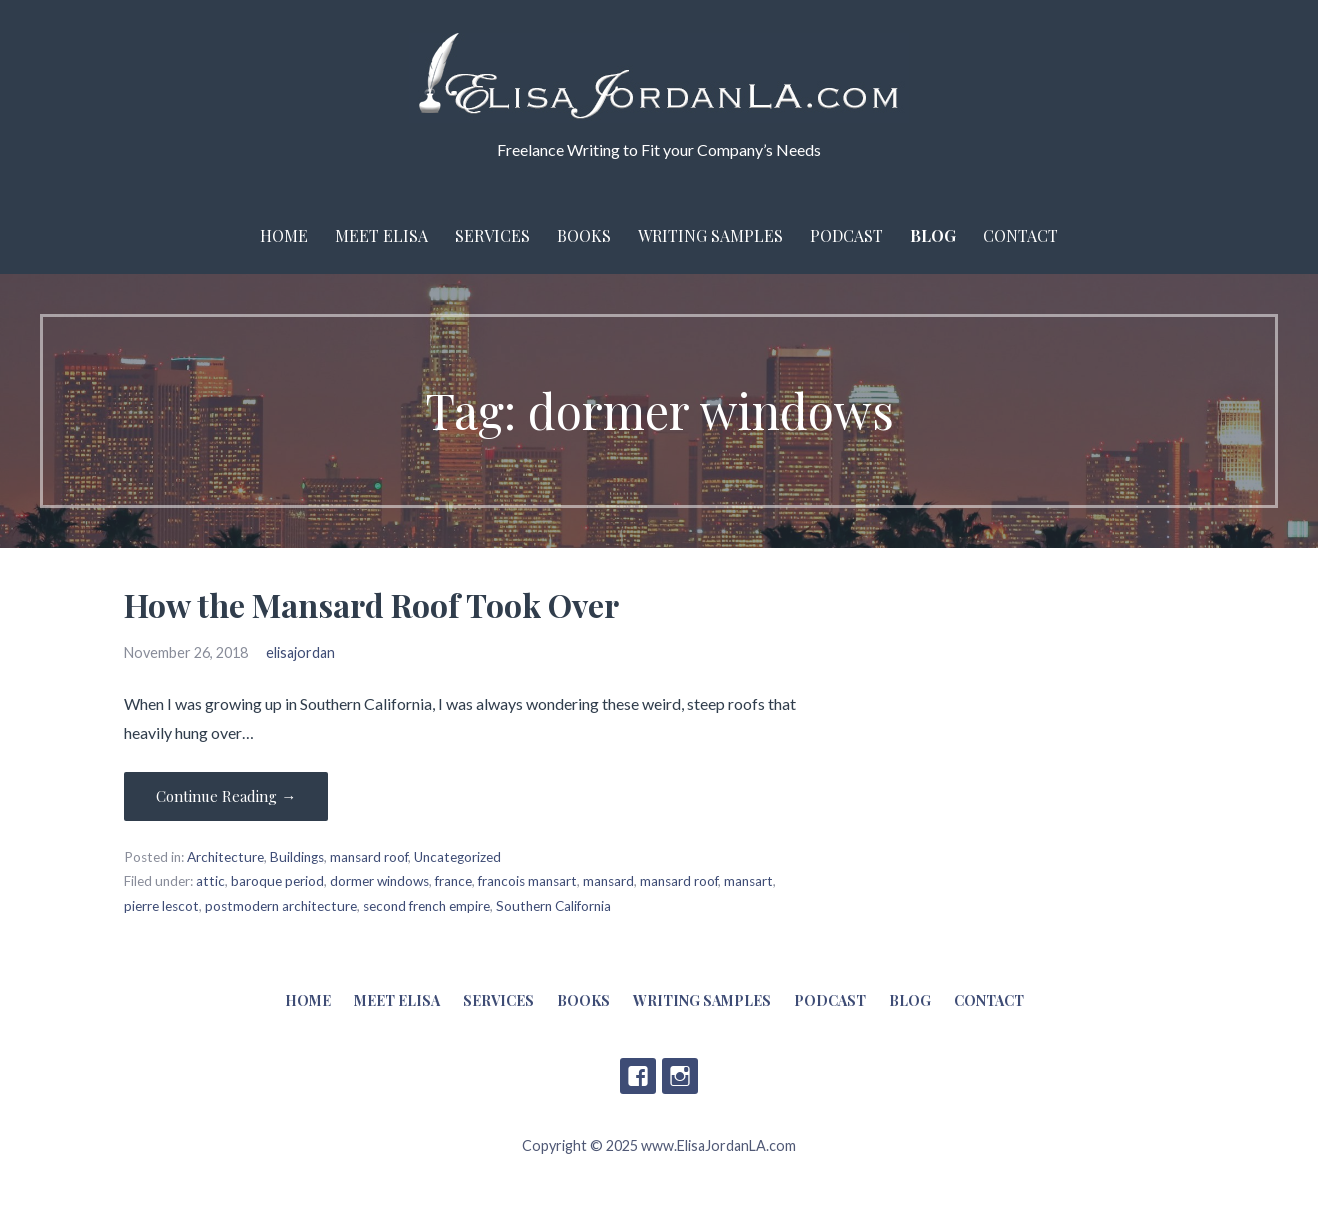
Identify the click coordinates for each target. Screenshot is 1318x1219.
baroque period (277, 881)
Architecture (225, 857)
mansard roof (369, 857)
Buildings (297, 857)
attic (210, 881)
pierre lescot (161, 906)
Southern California (553, 906)
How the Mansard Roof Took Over (371, 604)
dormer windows (379, 881)
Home (284, 235)
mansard (608, 881)
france (453, 881)
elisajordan (300, 652)
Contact (1020, 235)
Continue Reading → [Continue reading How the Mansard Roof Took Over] (226, 796)
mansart (748, 881)
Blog (933, 235)
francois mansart (527, 881)
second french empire (426, 906)
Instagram (680, 1076)
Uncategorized (457, 857)
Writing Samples (710, 235)
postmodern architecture (281, 906)
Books (584, 235)
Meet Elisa (381, 235)
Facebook (638, 1076)
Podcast (846, 235)
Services (492, 235)
